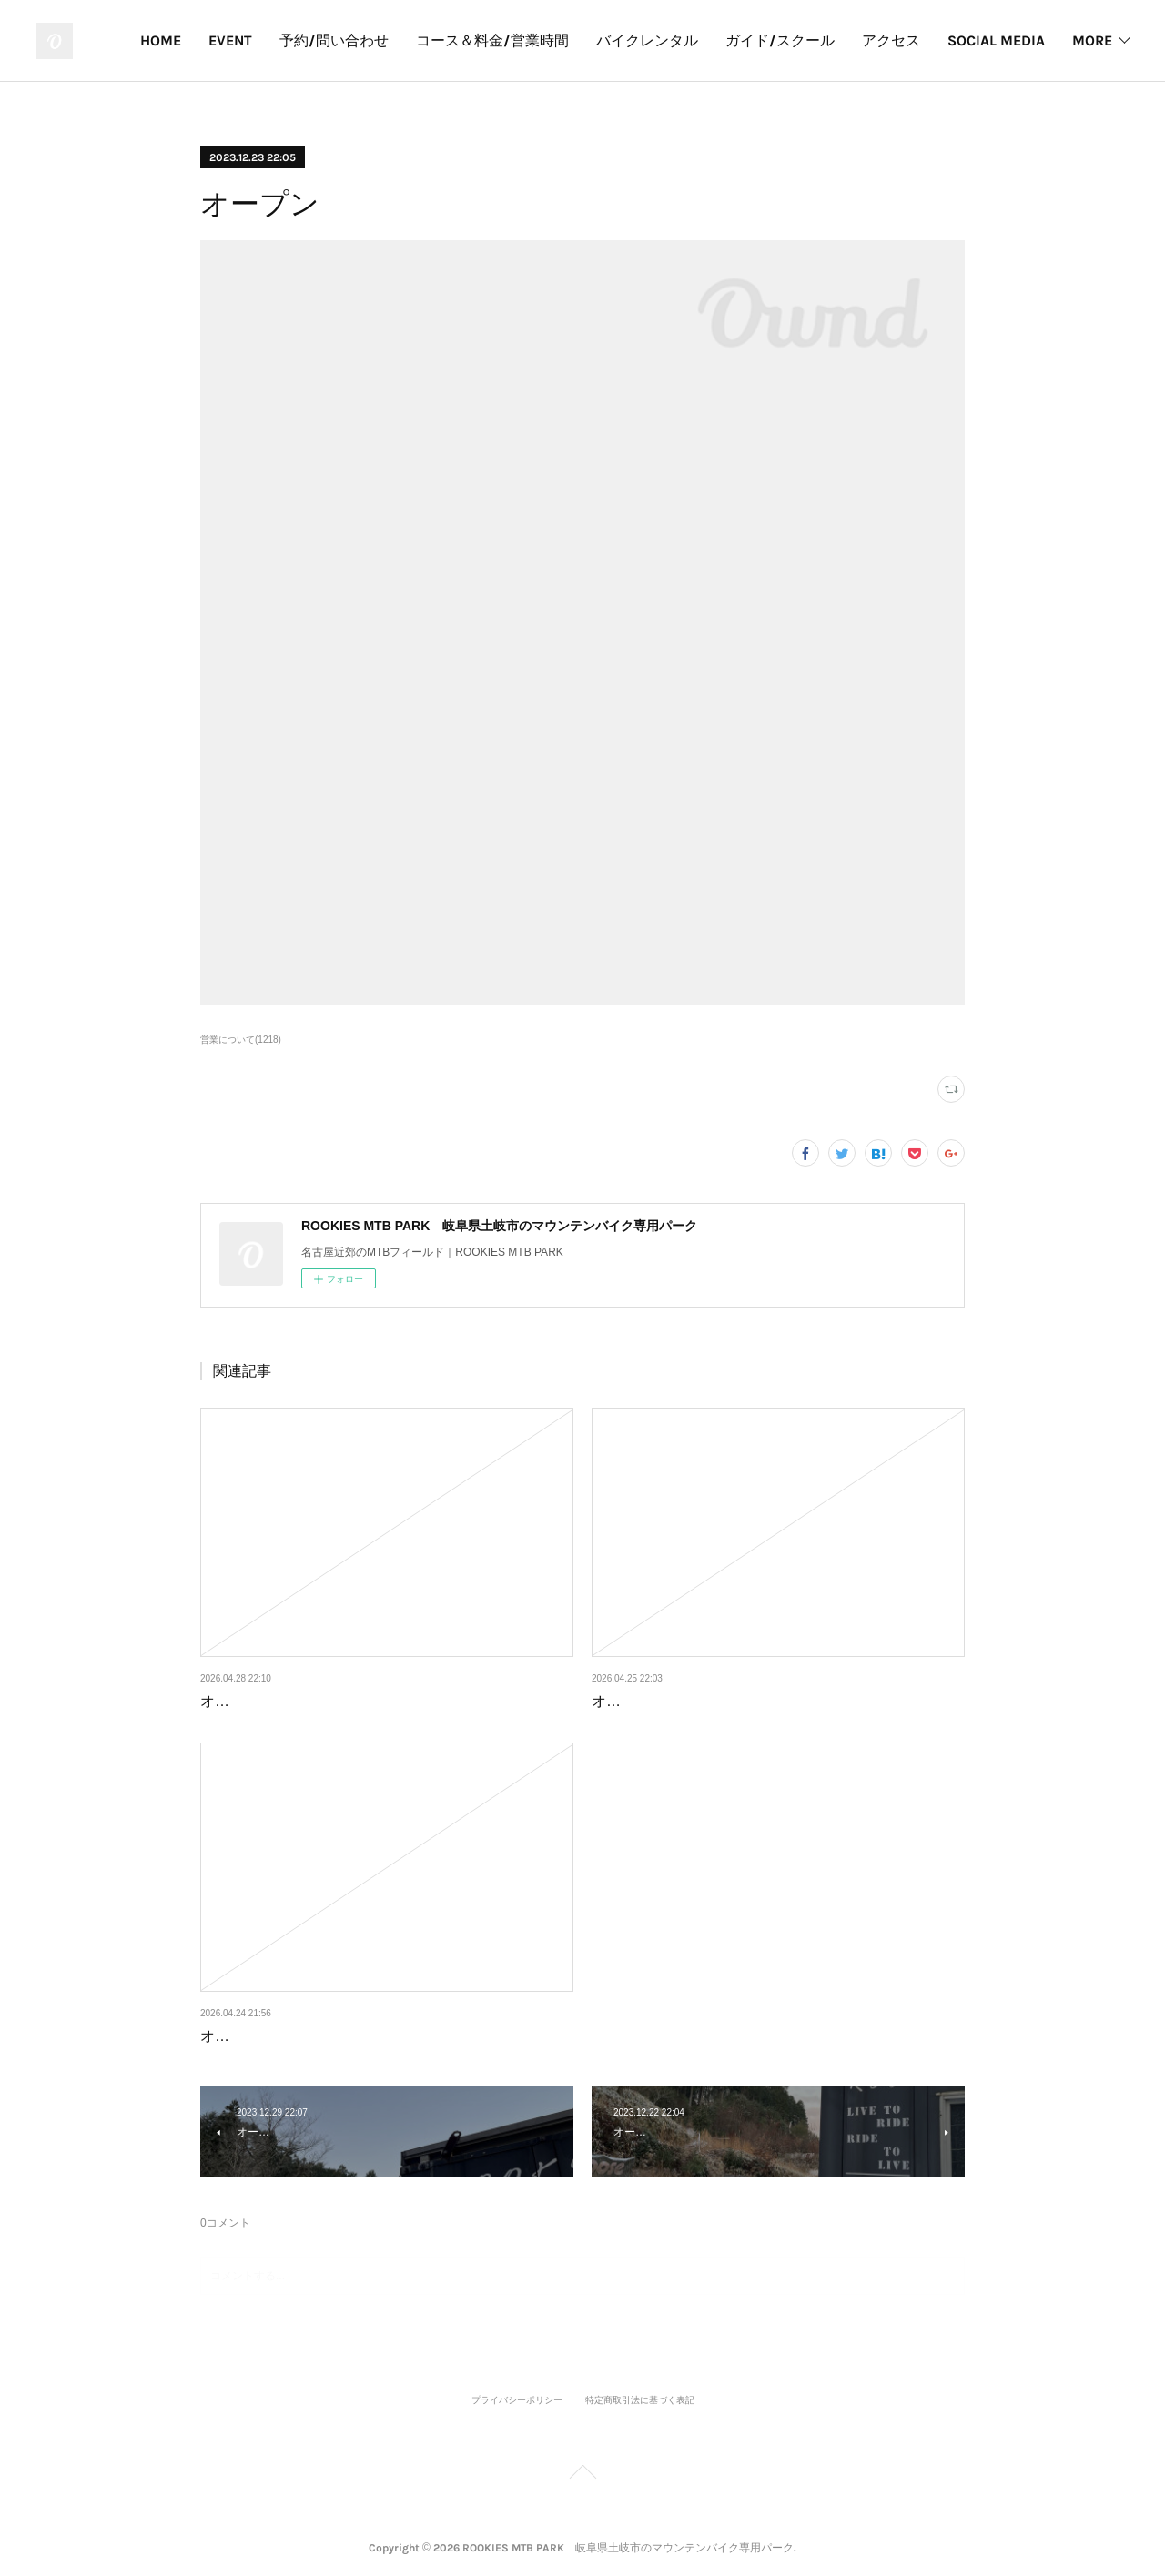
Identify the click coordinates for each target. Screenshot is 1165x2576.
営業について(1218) (240, 1040)
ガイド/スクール (904, 40)
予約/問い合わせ (458, 40)
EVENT (355, 40)
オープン (229, 1701)
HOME (285, 40)
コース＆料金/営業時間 (617, 40)
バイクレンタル (772, 40)
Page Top (582, 2475)
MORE (1092, 40)
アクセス (1016, 40)
